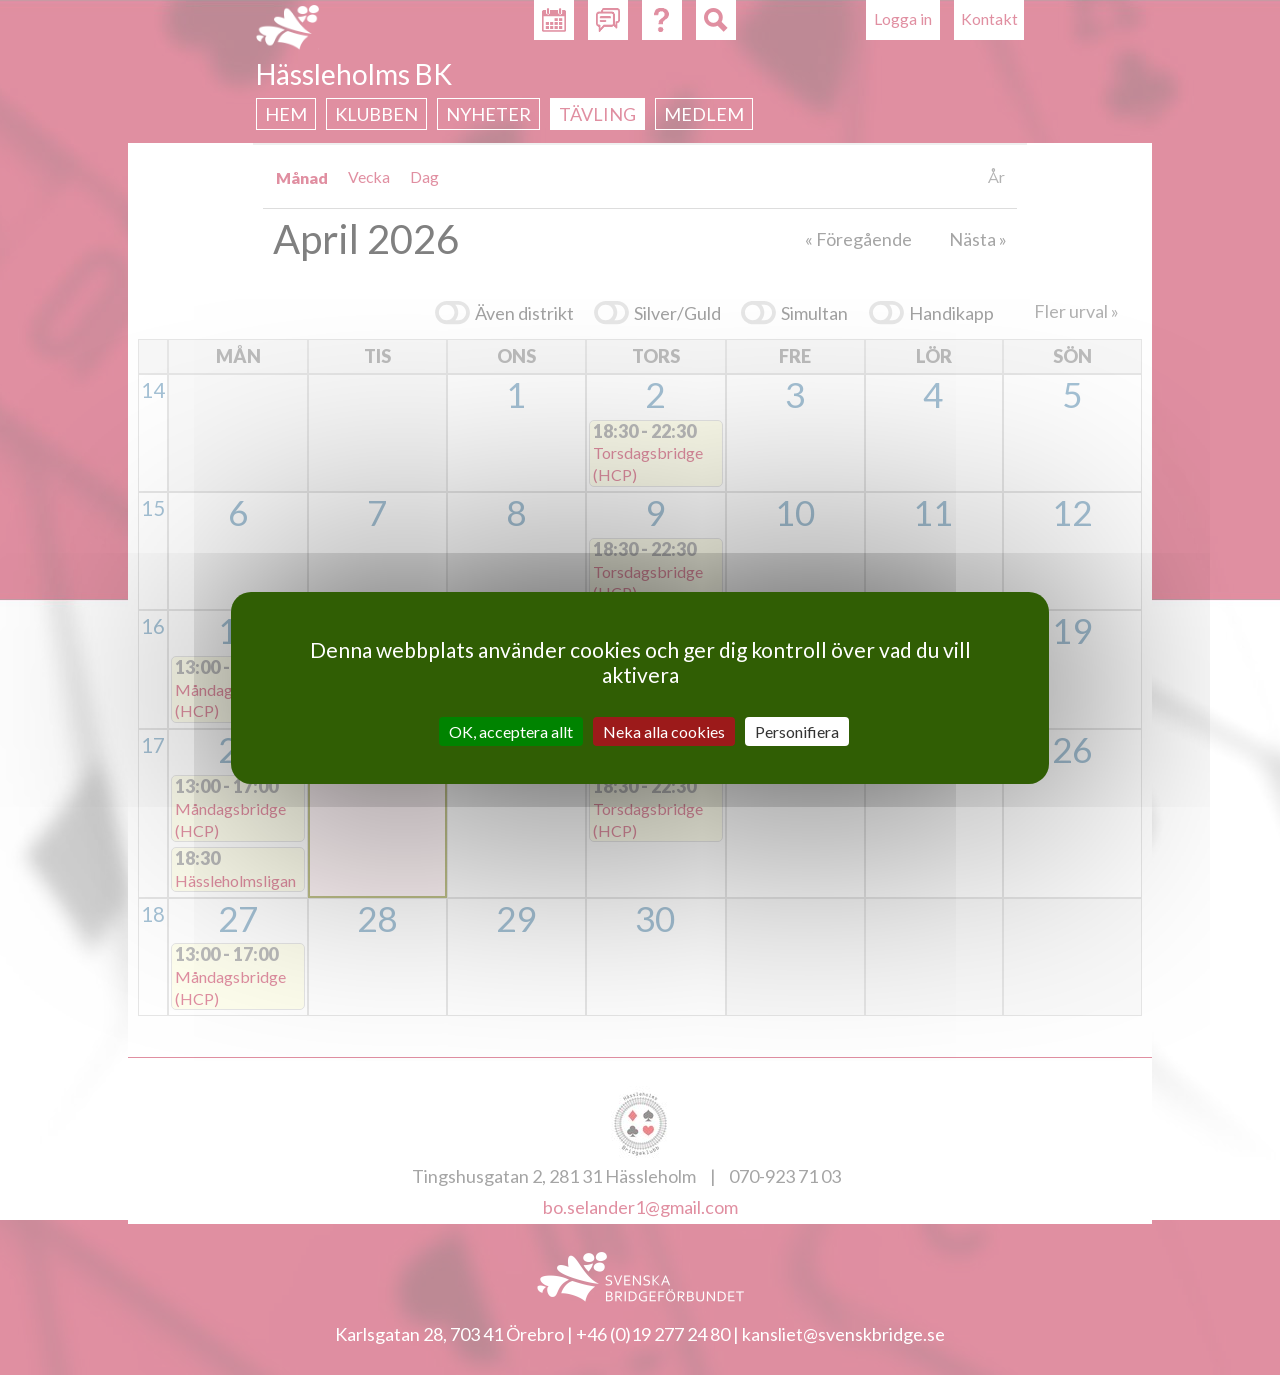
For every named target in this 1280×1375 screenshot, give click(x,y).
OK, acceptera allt (511, 730)
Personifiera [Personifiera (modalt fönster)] (797, 730)
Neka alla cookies (664, 730)
